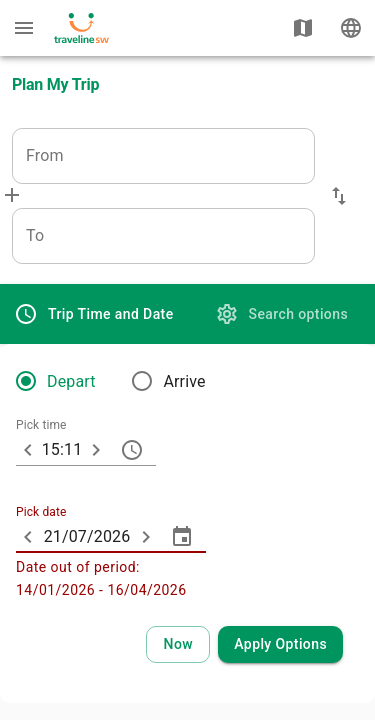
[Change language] (351, 28)
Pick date (41, 513)
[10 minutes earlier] (28, 450)
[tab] (94, 314)
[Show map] (303, 28)
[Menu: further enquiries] (24, 28)
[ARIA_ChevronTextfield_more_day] (146, 537)
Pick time (41, 426)
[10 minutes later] (96, 450)
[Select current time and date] (178, 644)
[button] (339, 196)
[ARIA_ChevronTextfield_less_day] (28, 537)
